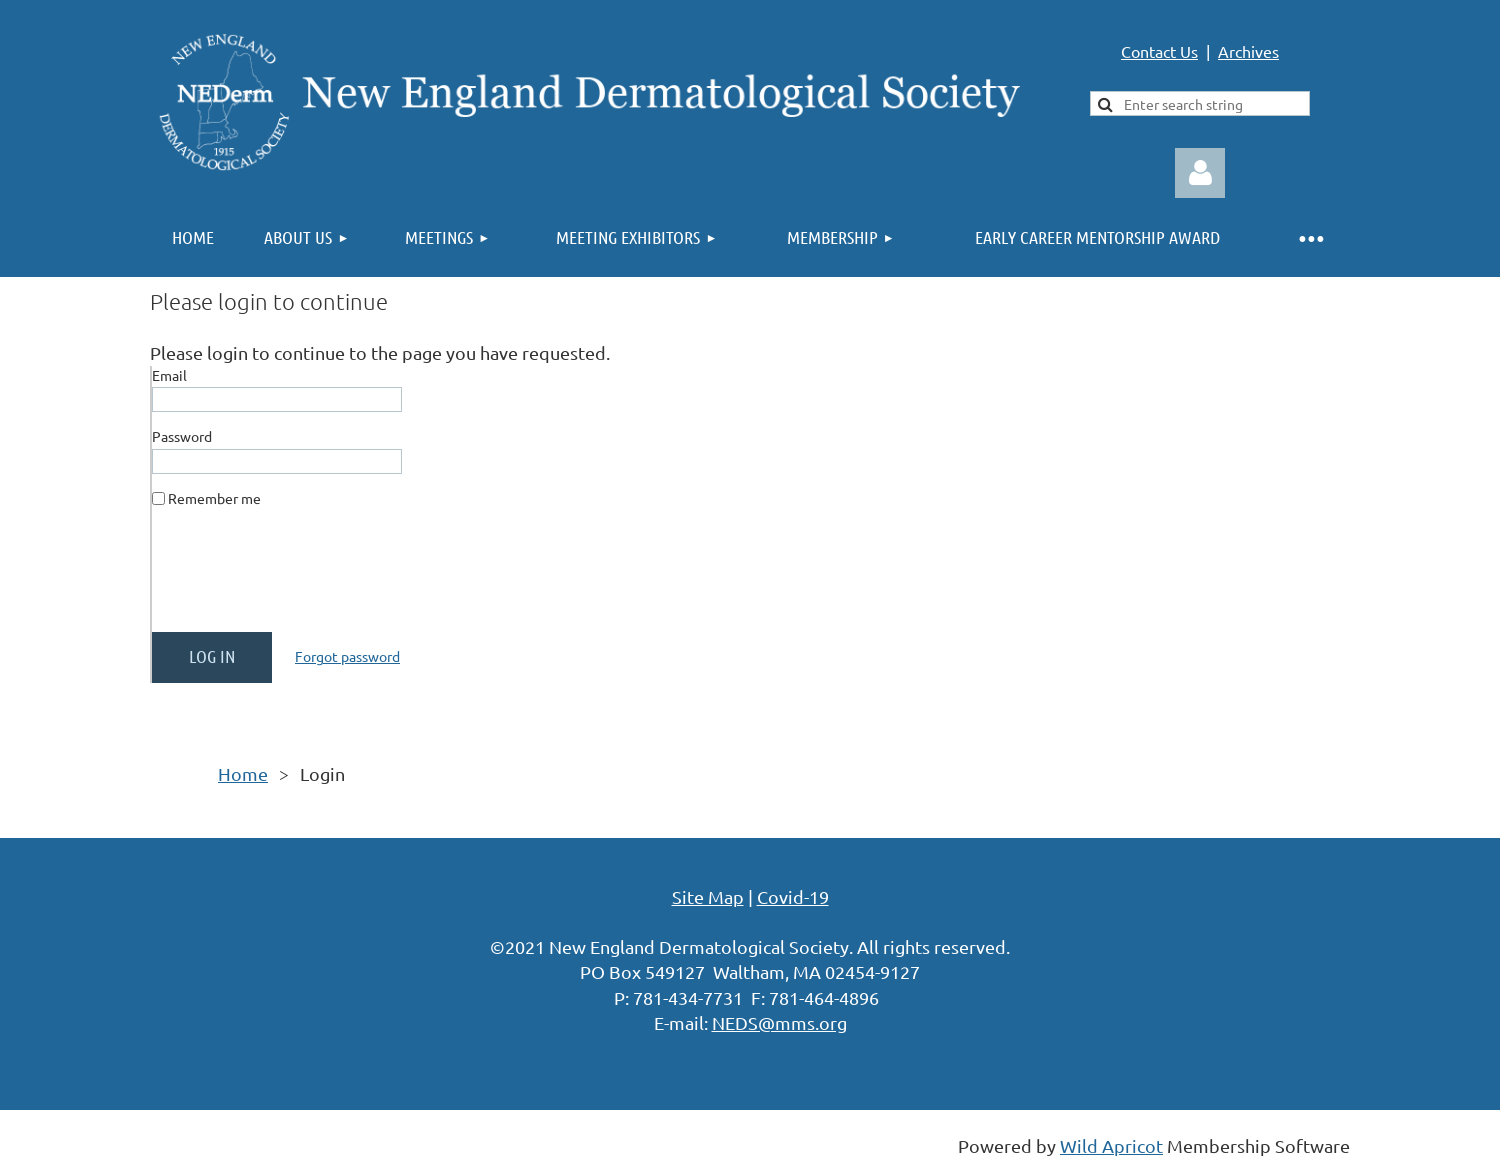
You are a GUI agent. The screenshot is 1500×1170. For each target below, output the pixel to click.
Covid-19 (793, 896)
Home (243, 773)
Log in (1200, 173)
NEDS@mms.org (779, 1022)
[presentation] (304, 578)
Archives (1248, 51)
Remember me (214, 498)
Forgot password (347, 656)
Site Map (708, 896)
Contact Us (1159, 51)
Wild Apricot (1111, 1145)
